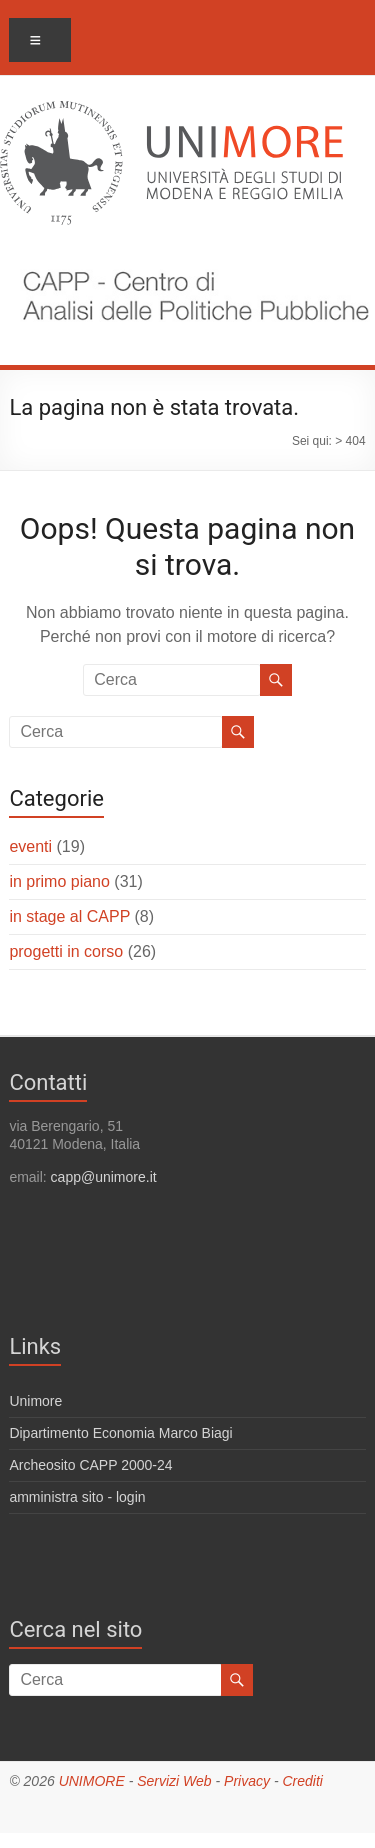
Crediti (302, 1781)
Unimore (35, 1401)
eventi (30, 846)
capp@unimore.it (104, 1177)
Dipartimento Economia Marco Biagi (120, 1433)
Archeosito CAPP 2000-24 (90, 1465)
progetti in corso (66, 951)
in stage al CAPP (69, 916)
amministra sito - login (77, 1497)
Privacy (247, 1781)
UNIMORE (92, 1781)
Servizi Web (174, 1781)
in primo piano (59, 881)
